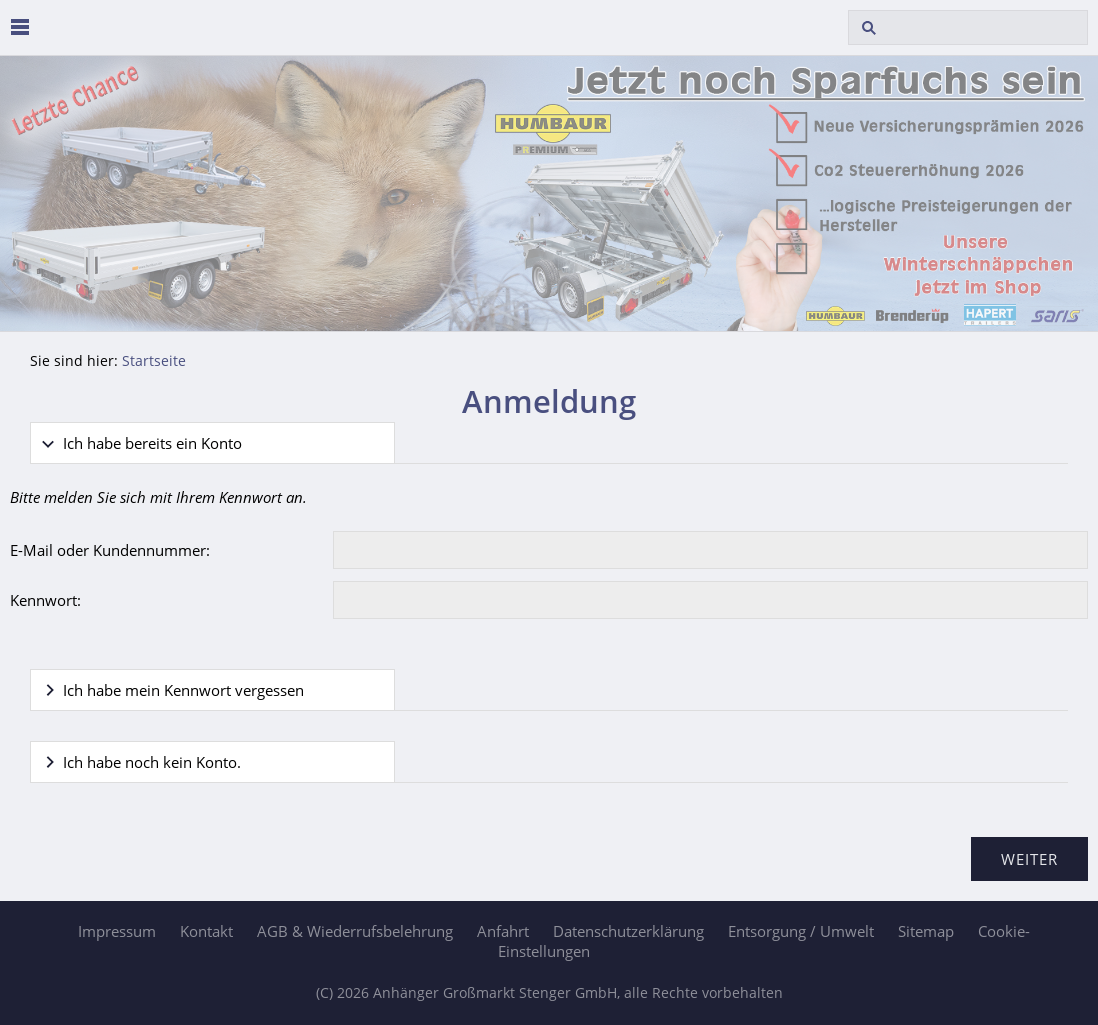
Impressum (117, 931)
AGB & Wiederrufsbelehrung (355, 931)
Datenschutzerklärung (628, 931)
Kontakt (206, 931)
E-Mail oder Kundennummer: (110, 550)
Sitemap (926, 931)
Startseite (154, 361)
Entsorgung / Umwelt (801, 931)
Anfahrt (503, 931)
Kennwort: (45, 600)
